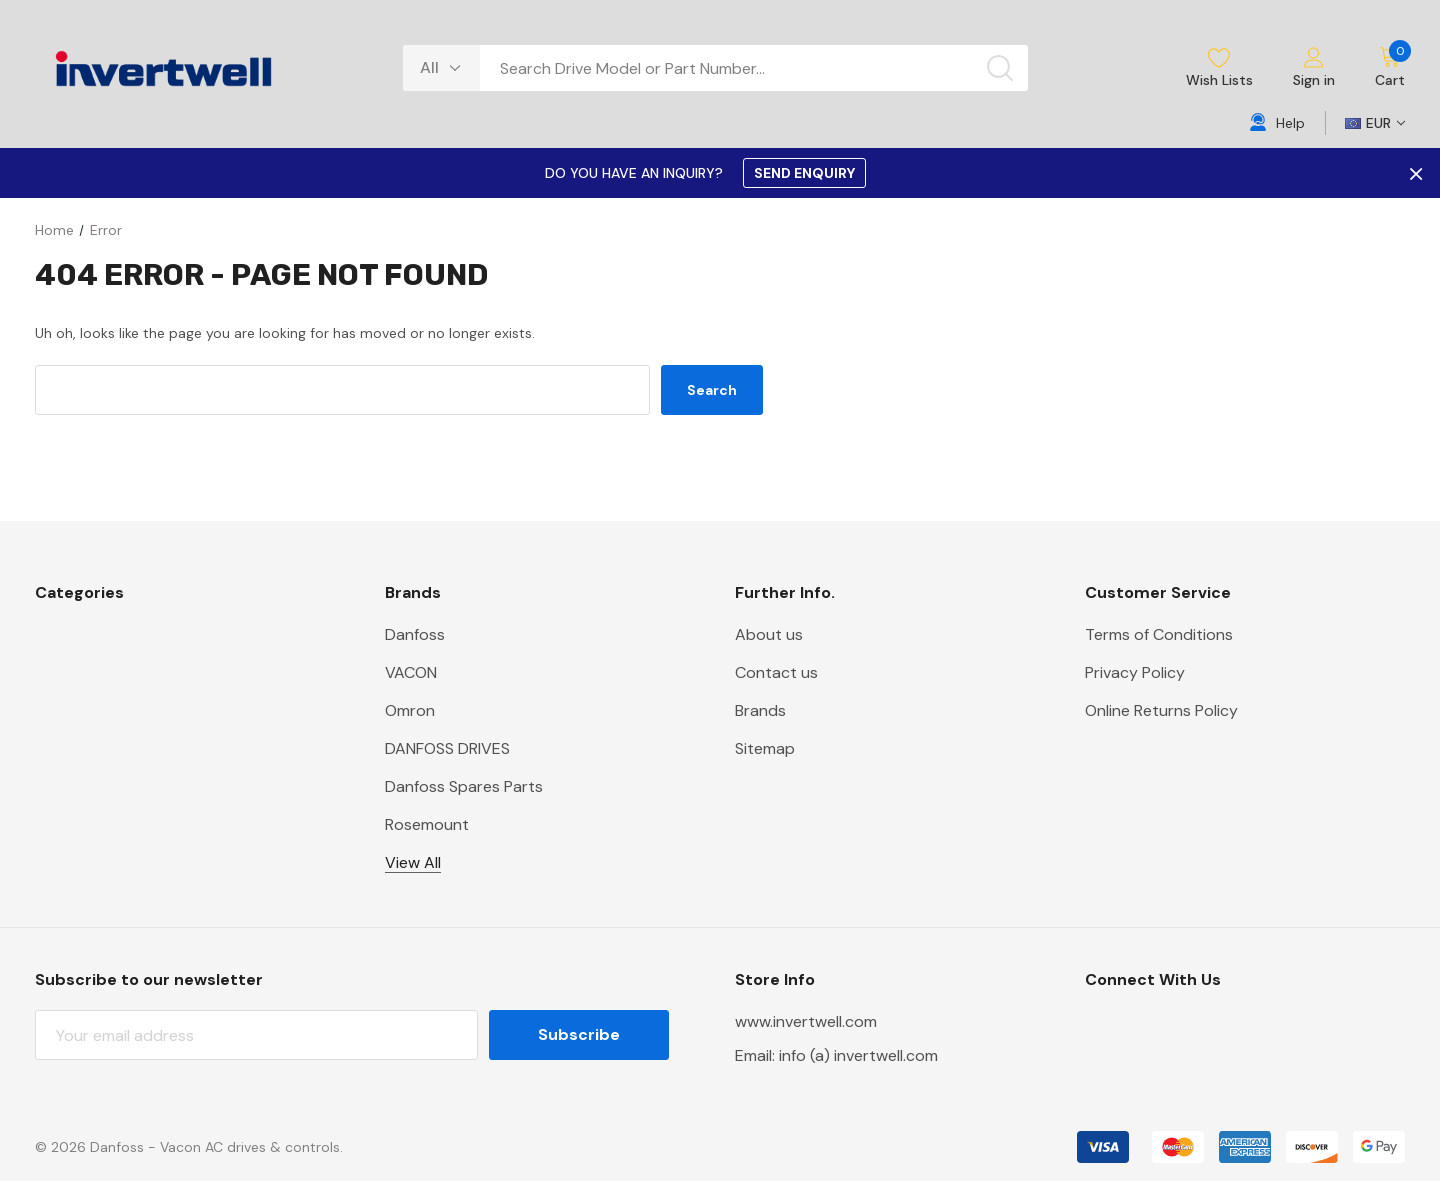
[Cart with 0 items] (1380, 68)
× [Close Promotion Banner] (1414, 173)
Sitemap (765, 748)
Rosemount (427, 824)
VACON (411, 672)
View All (413, 862)
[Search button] (1000, 68)
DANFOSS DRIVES (447, 748)
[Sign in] (1314, 68)
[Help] (1277, 123)
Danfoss (415, 634)
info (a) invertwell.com (858, 1055)
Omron (410, 710)
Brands (760, 710)
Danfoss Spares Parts (464, 786)
